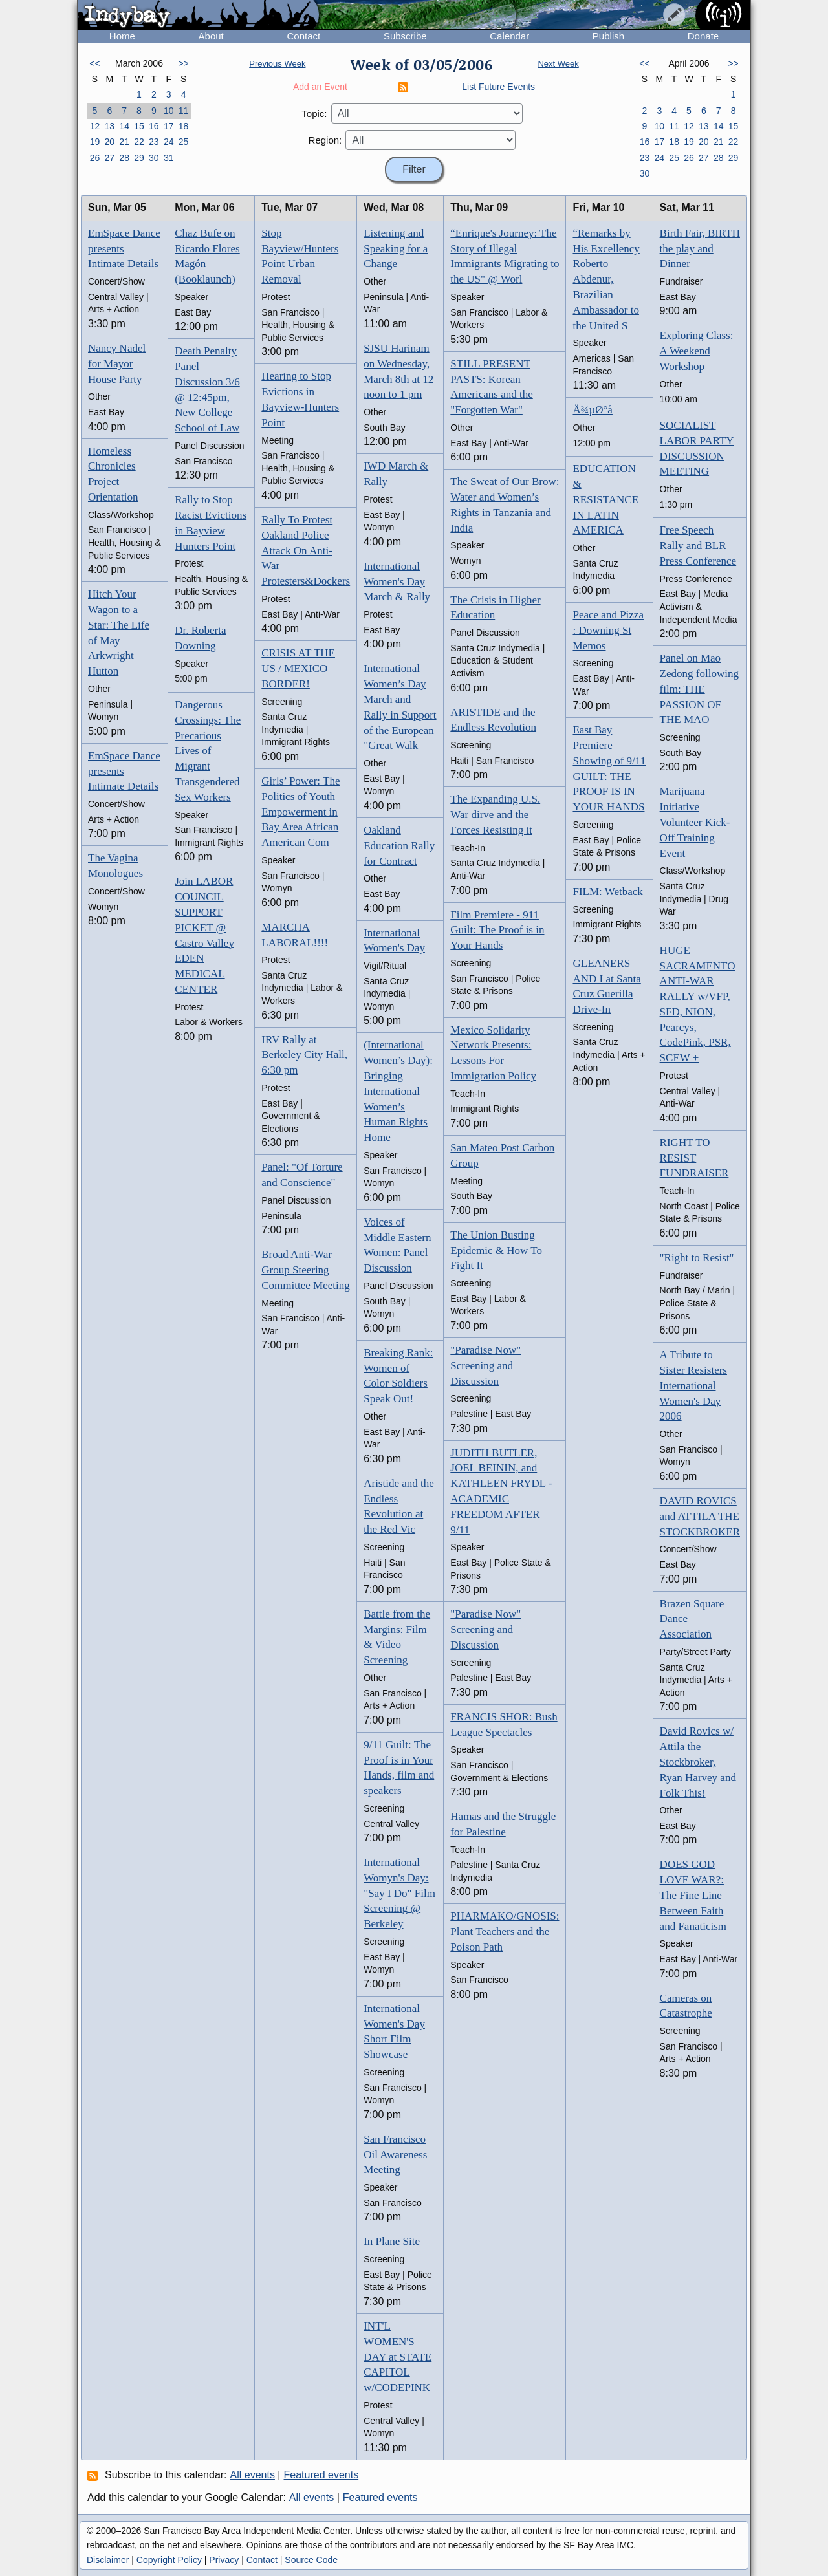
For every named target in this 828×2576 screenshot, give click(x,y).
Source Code (311, 2560)
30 (154, 158)
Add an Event (320, 86)
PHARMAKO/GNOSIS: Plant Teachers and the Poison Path (504, 1931)
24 (169, 141)
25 (184, 141)
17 (169, 126)
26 (95, 158)
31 (169, 158)
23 (154, 141)
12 (95, 126)
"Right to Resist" (697, 1257)
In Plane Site (392, 2241)
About (211, 35)
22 (139, 141)
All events (252, 2474)
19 (95, 141)
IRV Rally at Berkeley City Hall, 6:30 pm (304, 1055)
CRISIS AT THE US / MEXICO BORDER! (298, 668)
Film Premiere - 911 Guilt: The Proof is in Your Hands (497, 930)
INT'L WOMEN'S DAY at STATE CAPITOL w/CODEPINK (397, 2357)
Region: (325, 140)
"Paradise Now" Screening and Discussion (485, 1365)
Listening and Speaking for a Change (396, 248)
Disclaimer (108, 2560)
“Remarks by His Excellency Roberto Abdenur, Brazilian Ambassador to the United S (605, 279)
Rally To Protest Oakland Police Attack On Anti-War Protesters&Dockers (305, 550)
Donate (703, 35)
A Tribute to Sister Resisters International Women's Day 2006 (693, 1385)
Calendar (509, 35)
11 (184, 110)
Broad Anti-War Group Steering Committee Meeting (305, 1270)
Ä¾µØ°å (592, 410)
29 (139, 158)
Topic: (314, 113)
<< (94, 63)
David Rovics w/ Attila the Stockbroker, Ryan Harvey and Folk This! (698, 1762)
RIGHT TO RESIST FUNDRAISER (694, 1158)
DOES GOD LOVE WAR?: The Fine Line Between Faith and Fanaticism (693, 1895)
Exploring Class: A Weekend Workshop (697, 351)
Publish (608, 35)
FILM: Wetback (607, 891)
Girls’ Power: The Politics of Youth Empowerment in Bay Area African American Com (300, 812)
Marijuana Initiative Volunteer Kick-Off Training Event (695, 822)
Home (122, 35)
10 (169, 110)
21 (124, 141)
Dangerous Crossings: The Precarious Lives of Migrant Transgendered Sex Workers (208, 750)
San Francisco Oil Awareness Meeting (395, 2154)
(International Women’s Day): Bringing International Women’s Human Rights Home (398, 1091)
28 (124, 158)
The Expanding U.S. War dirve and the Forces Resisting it (495, 814)
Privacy (224, 2560)
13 (109, 126)
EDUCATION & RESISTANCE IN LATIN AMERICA (605, 499)
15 (139, 126)
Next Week (558, 64)
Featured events (321, 2474)
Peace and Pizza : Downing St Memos (608, 630)
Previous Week (277, 64)
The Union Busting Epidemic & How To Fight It (496, 1250)
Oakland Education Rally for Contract (399, 845)
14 (124, 126)
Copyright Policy (169, 2560)
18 (184, 126)
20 (109, 141)
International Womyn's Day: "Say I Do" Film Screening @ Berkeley (399, 1893)
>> (183, 63)
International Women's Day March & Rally (397, 581)
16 (154, 126)
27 (109, 158)
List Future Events (498, 86)
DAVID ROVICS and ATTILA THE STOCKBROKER (700, 1516)
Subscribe (405, 35)
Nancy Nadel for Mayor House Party (117, 363)
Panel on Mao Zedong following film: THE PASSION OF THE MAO (699, 689)
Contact (303, 35)
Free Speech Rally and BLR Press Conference (698, 545)
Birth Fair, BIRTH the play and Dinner (700, 248)
